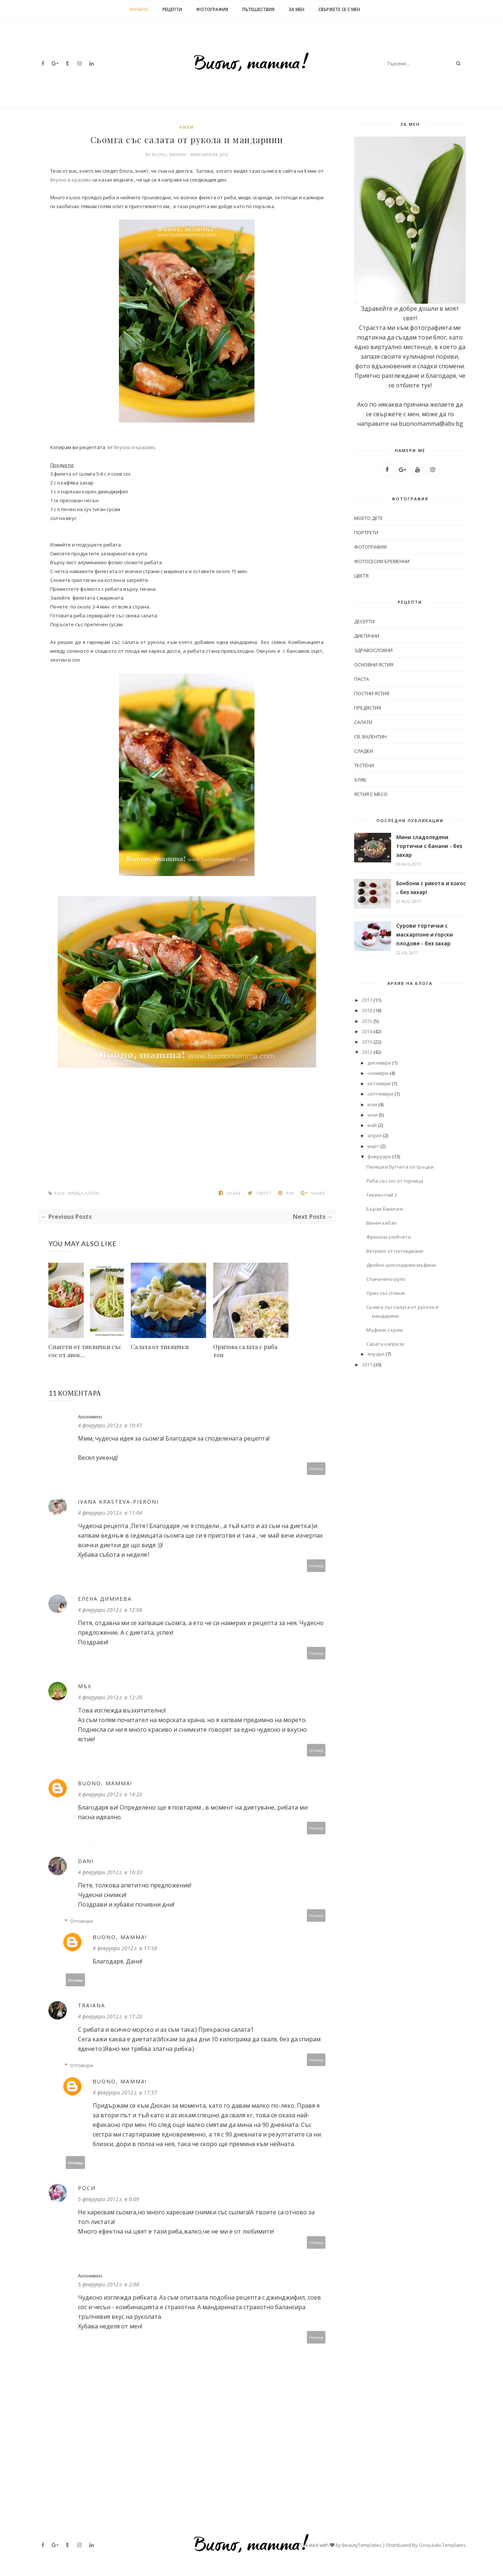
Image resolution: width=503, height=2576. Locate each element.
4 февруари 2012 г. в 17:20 (110, 2016)
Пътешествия (258, 9)
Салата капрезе (385, 1344)
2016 (367, 1010)
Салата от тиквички (160, 1347)
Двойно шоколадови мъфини (401, 1265)
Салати (90, 1193)
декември (379, 1062)
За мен (296, 9)
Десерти (364, 621)
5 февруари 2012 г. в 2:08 (108, 2284)
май (372, 1125)
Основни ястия (373, 664)
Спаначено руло (385, 1279)
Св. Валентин (370, 736)
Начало (139, 9)
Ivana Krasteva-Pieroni (118, 1501)
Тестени (364, 765)
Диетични (366, 635)
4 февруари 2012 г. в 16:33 (110, 1872)
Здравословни (373, 650)
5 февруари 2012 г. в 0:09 (108, 2199)
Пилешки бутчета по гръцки (400, 1166)
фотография (370, 547)
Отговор (316, 1468)
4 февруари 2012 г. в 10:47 (110, 1425)
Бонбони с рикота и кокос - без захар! (431, 888)
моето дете (368, 518)
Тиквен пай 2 (381, 1195)
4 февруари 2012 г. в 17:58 (125, 1948)
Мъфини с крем (384, 1330)
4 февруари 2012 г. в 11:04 (110, 1512)
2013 (367, 1041)
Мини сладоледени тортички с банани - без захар (429, 846)
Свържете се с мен (339, 9)
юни (372, 1114)
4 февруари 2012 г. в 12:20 (110, 1697)
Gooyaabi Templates (442, 2545)
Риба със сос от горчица (394, 1180)
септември (380, 1093)
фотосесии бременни (382, 561)
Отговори (81, 1921)
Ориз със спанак (386, 1293)
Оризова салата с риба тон (245, 1351)
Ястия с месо (370, 794)
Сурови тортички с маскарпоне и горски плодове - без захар (424, 934)
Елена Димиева (105, 1598)
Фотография (212, 9)
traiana (91, 2005)
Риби (186, 127)
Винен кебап (381, 1223)
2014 (367, 1031)
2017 (367, 1000)
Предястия (367, 707)
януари (375, 1354)
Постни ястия (371, 693)
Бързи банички (384, 1209)
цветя (361, 575)
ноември (378, 1073)
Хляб (360, 779)
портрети (366, 532)
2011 (367, 1364)
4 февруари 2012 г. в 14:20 (110, 1794)
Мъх (85, 1686)
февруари (379, 1156)
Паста (361, 679)
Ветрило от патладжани (394, 1251)
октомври (379, 1083)
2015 (367, 1021)
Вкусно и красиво (70, 179)
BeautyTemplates (361, 2545)
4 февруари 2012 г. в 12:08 (110, 1609)
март (373, 1146)
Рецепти (172, 9)
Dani (86, 1861)
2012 (367, 1052)
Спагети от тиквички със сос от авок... (85, 1351)
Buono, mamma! (170, 154)
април (374, 1135)
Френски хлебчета (388, 1237)
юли (372, 1104)
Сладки (363, 751)
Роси (87, 2188)
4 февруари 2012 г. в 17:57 (125, 2092)
